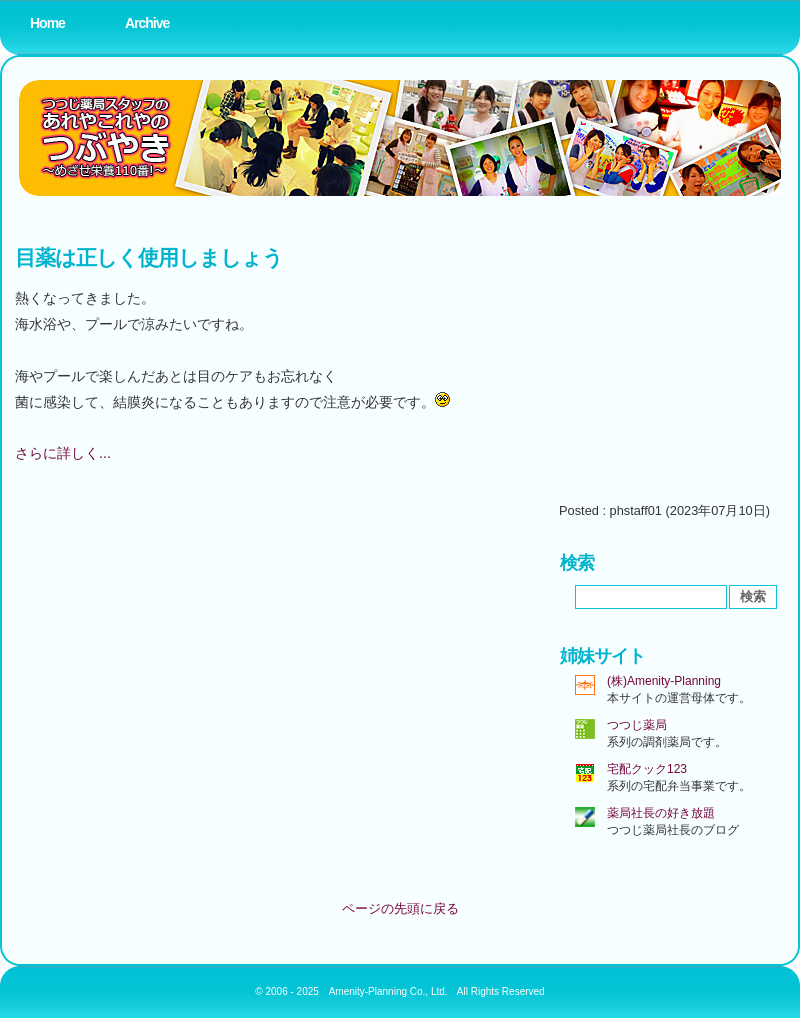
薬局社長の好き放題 (661, 813)
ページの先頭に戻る (400, 908)
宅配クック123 (647, 769)
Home (47, 23)
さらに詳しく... (63, 453)
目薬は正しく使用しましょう (148, 257)
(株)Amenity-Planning (664, 681)
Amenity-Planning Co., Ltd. (388, 991)
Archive (147, 23)
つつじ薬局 (637, 725)
